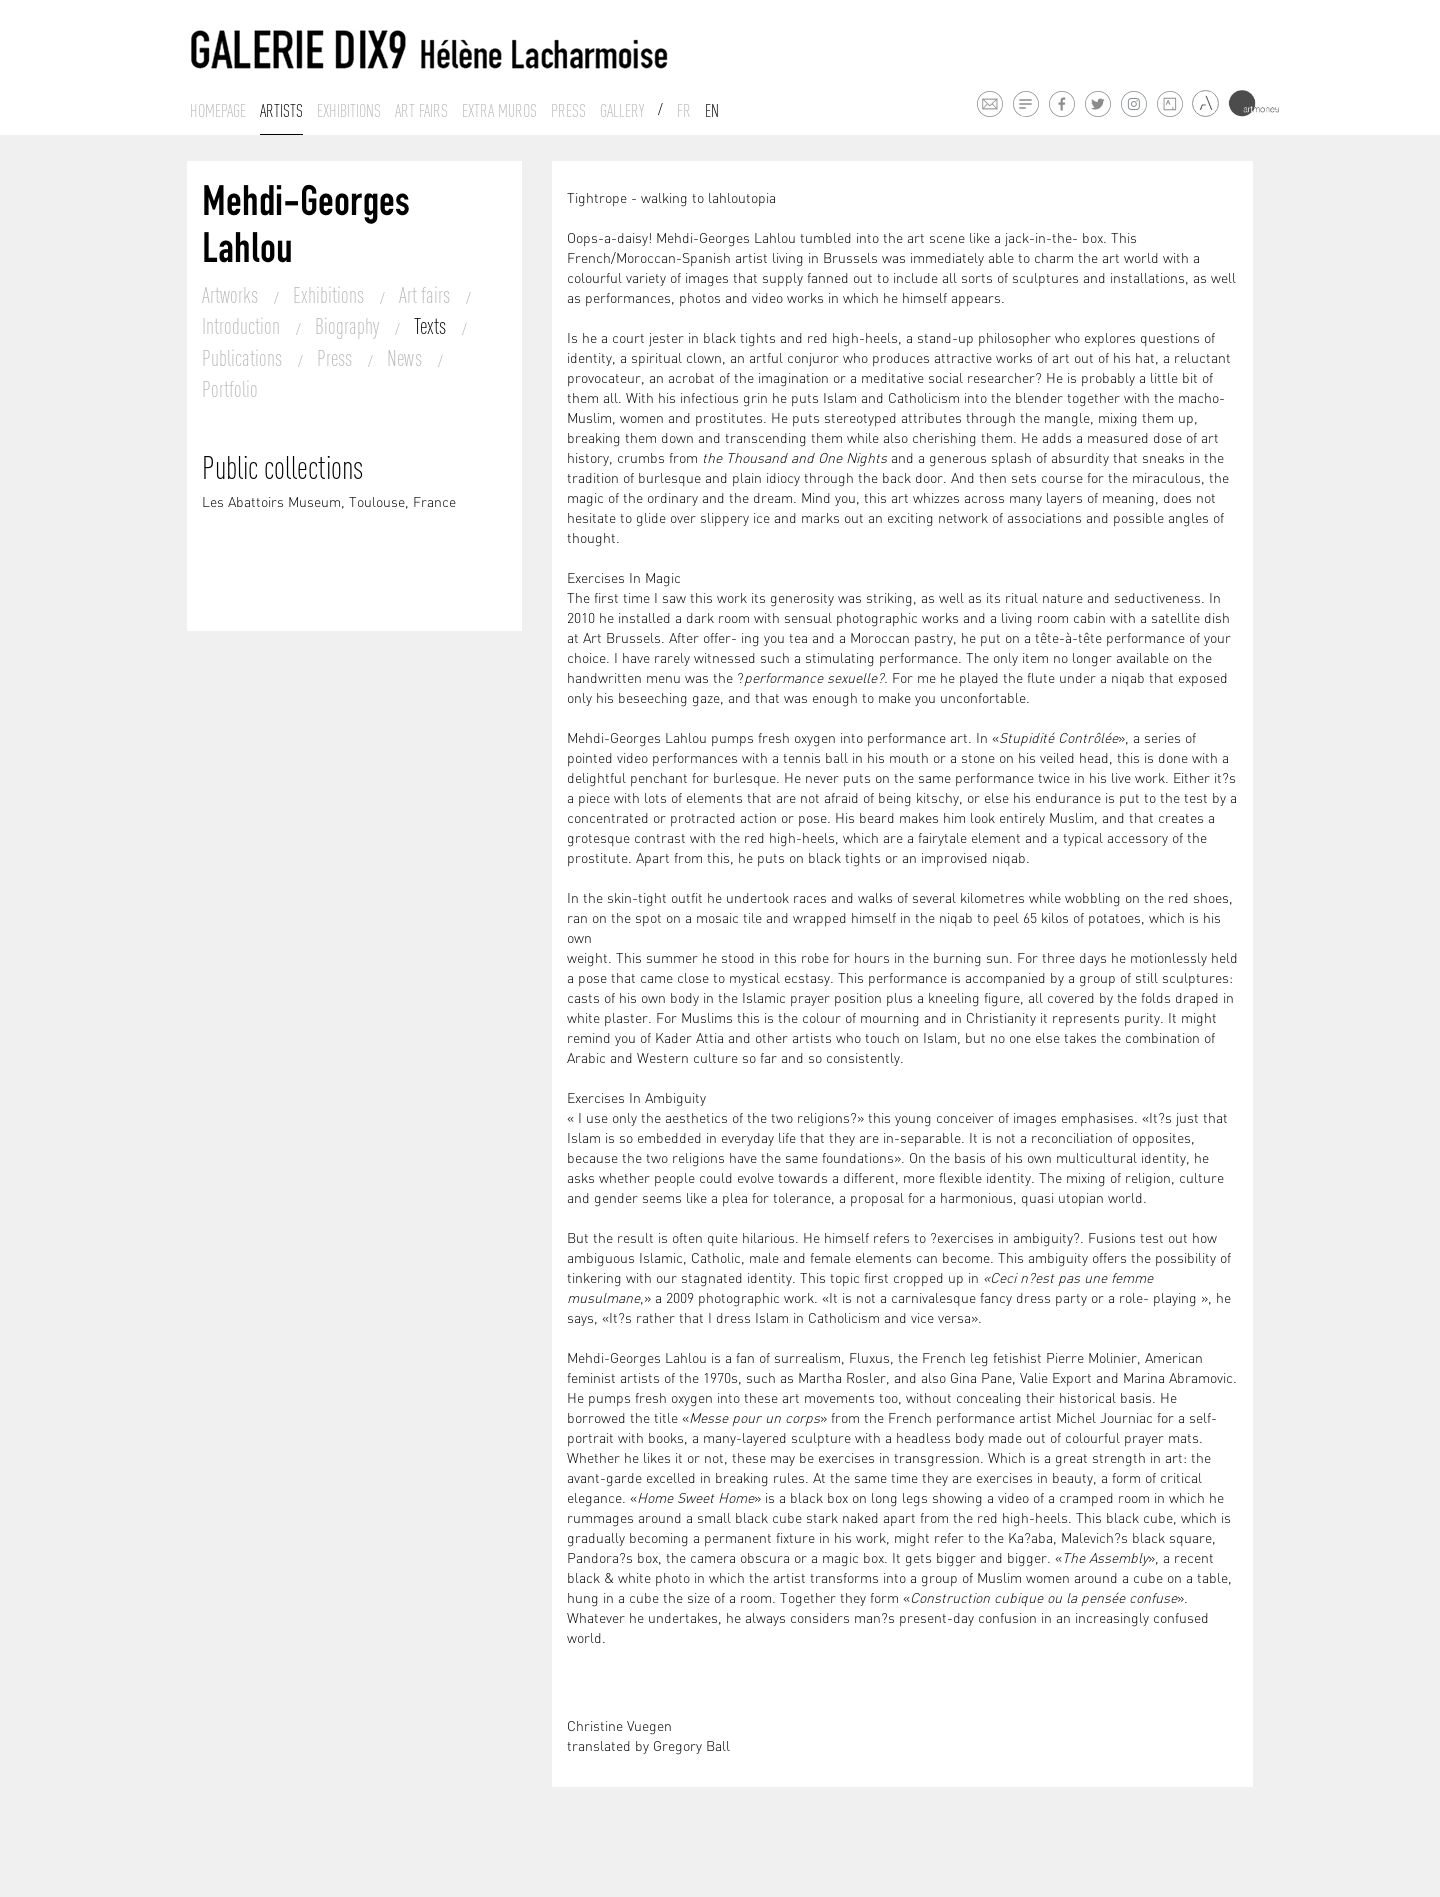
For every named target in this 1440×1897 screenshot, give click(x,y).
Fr (684, 111)
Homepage (218, 111)
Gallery (622, 111)
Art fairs (421, 111)
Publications (244, 358)
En (712, 111)
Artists (281, 111)
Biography (349, 326)
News (406, 358)
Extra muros (499, 111)
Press (568, 111)
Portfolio (230, 389)
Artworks (232, 295)
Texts (432, 326)
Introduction (243, 326)
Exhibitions (349, 111)
